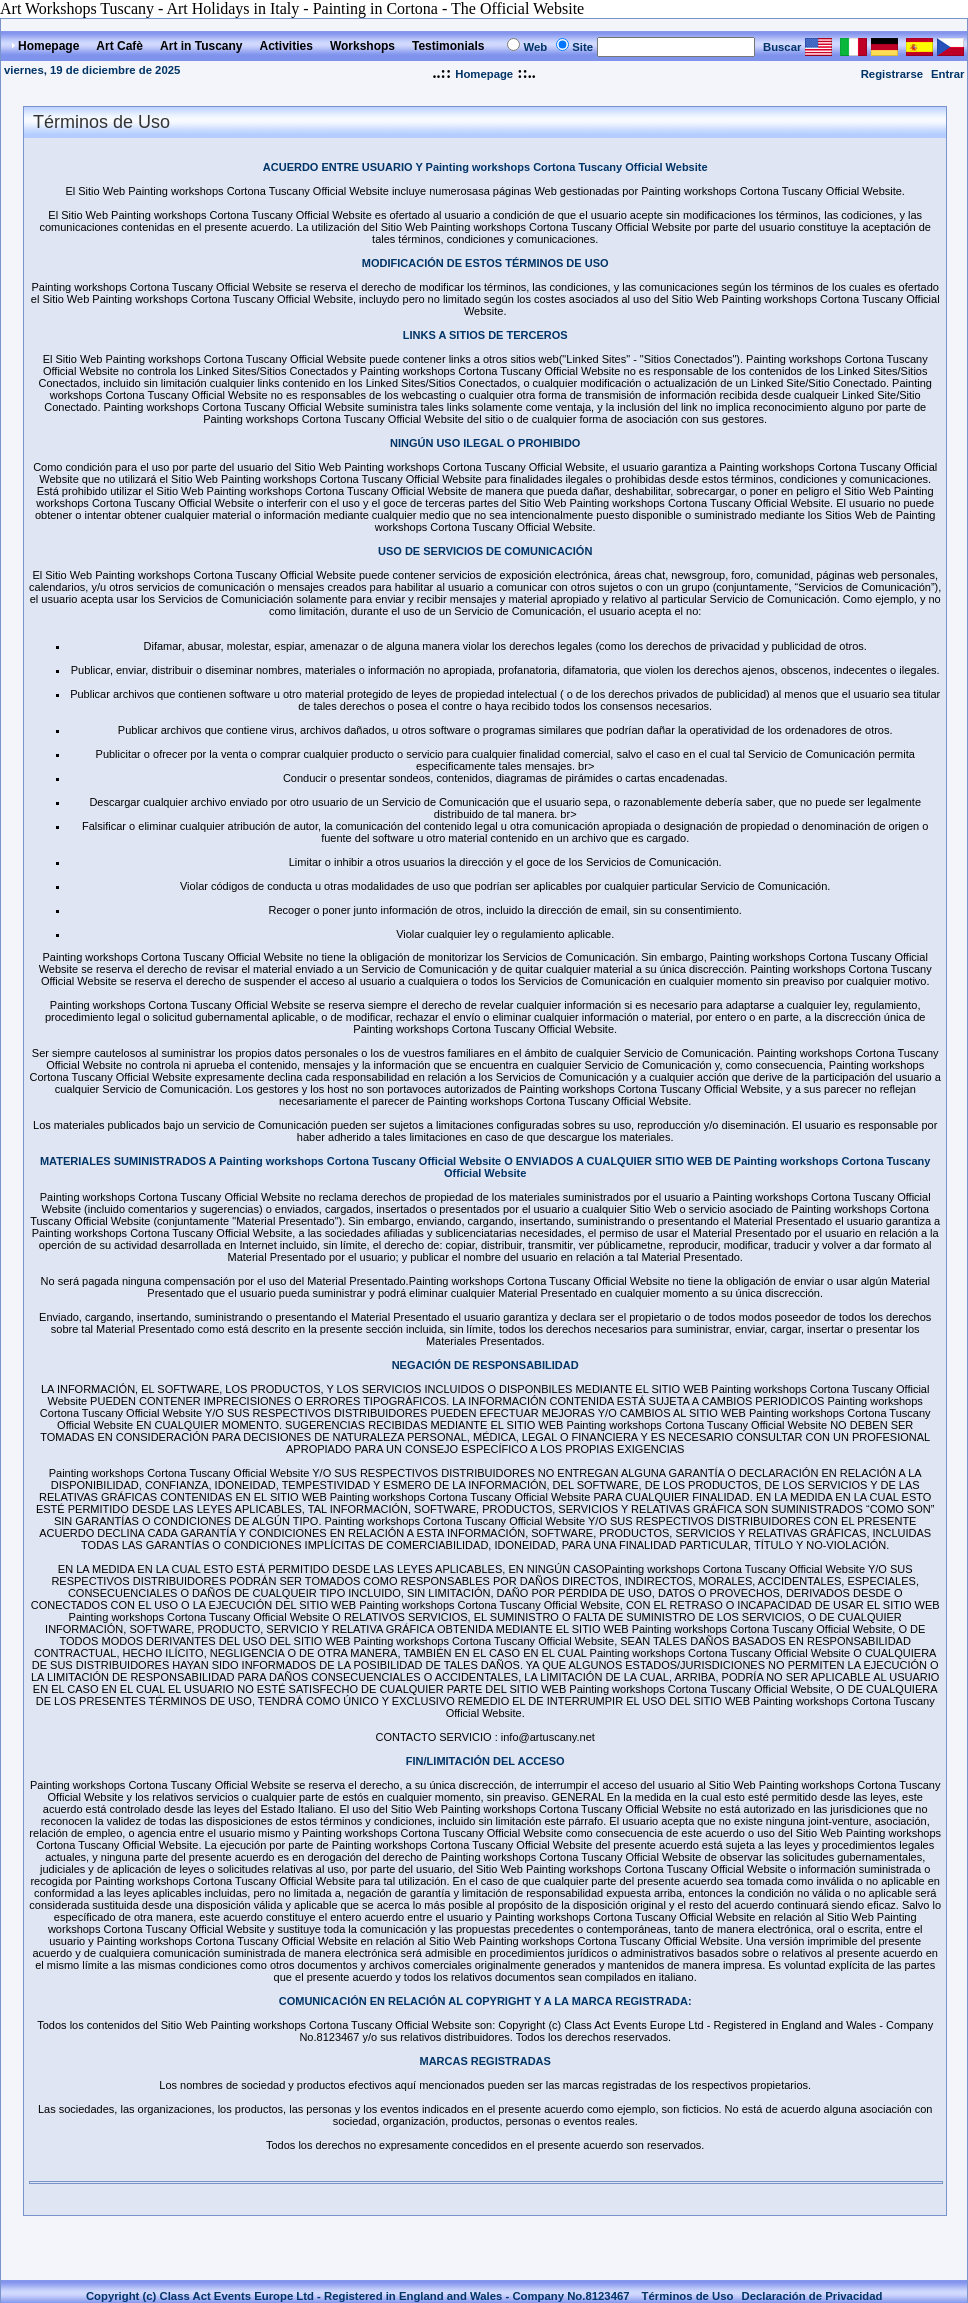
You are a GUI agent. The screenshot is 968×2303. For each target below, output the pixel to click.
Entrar (947, 74)
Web (535, 47)
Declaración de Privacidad (811, 2296)
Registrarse (892, 74)
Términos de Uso (688, 2296)
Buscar (782, 47)
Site (582, 47)
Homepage (484, 74)
